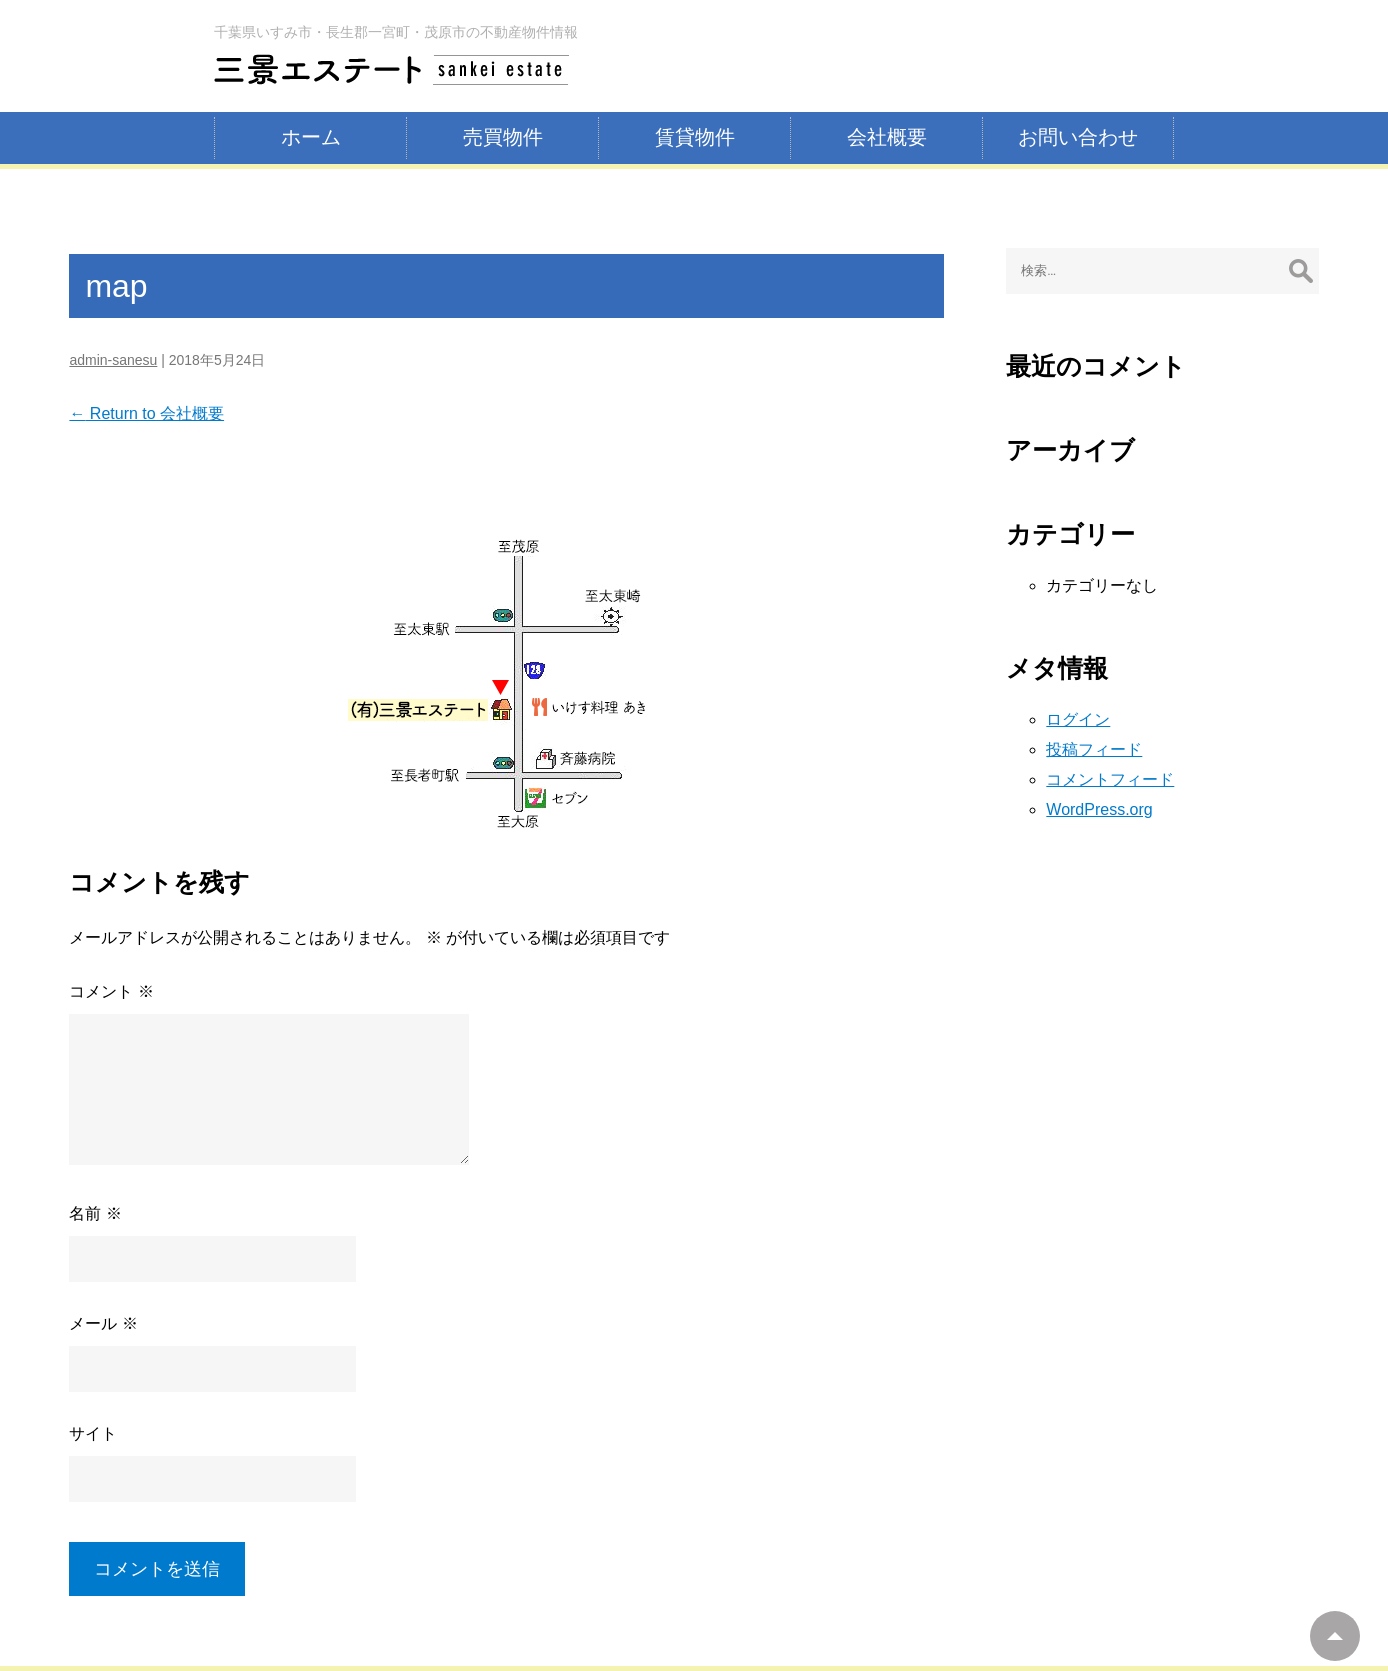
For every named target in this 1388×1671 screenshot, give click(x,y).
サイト (93, 1433)
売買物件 (503, 137)
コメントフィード (1110, 779)
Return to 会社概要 (146, 413)
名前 (95, 1213)
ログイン (1078, 719)
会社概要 (887, 137)
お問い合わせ (1078, 137)
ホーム (311, 137)
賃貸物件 (695, 137)
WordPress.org (1099, 809)
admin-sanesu (113, 360)
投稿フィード (1094, 749)
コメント (111, 991)
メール (103, 1323)
